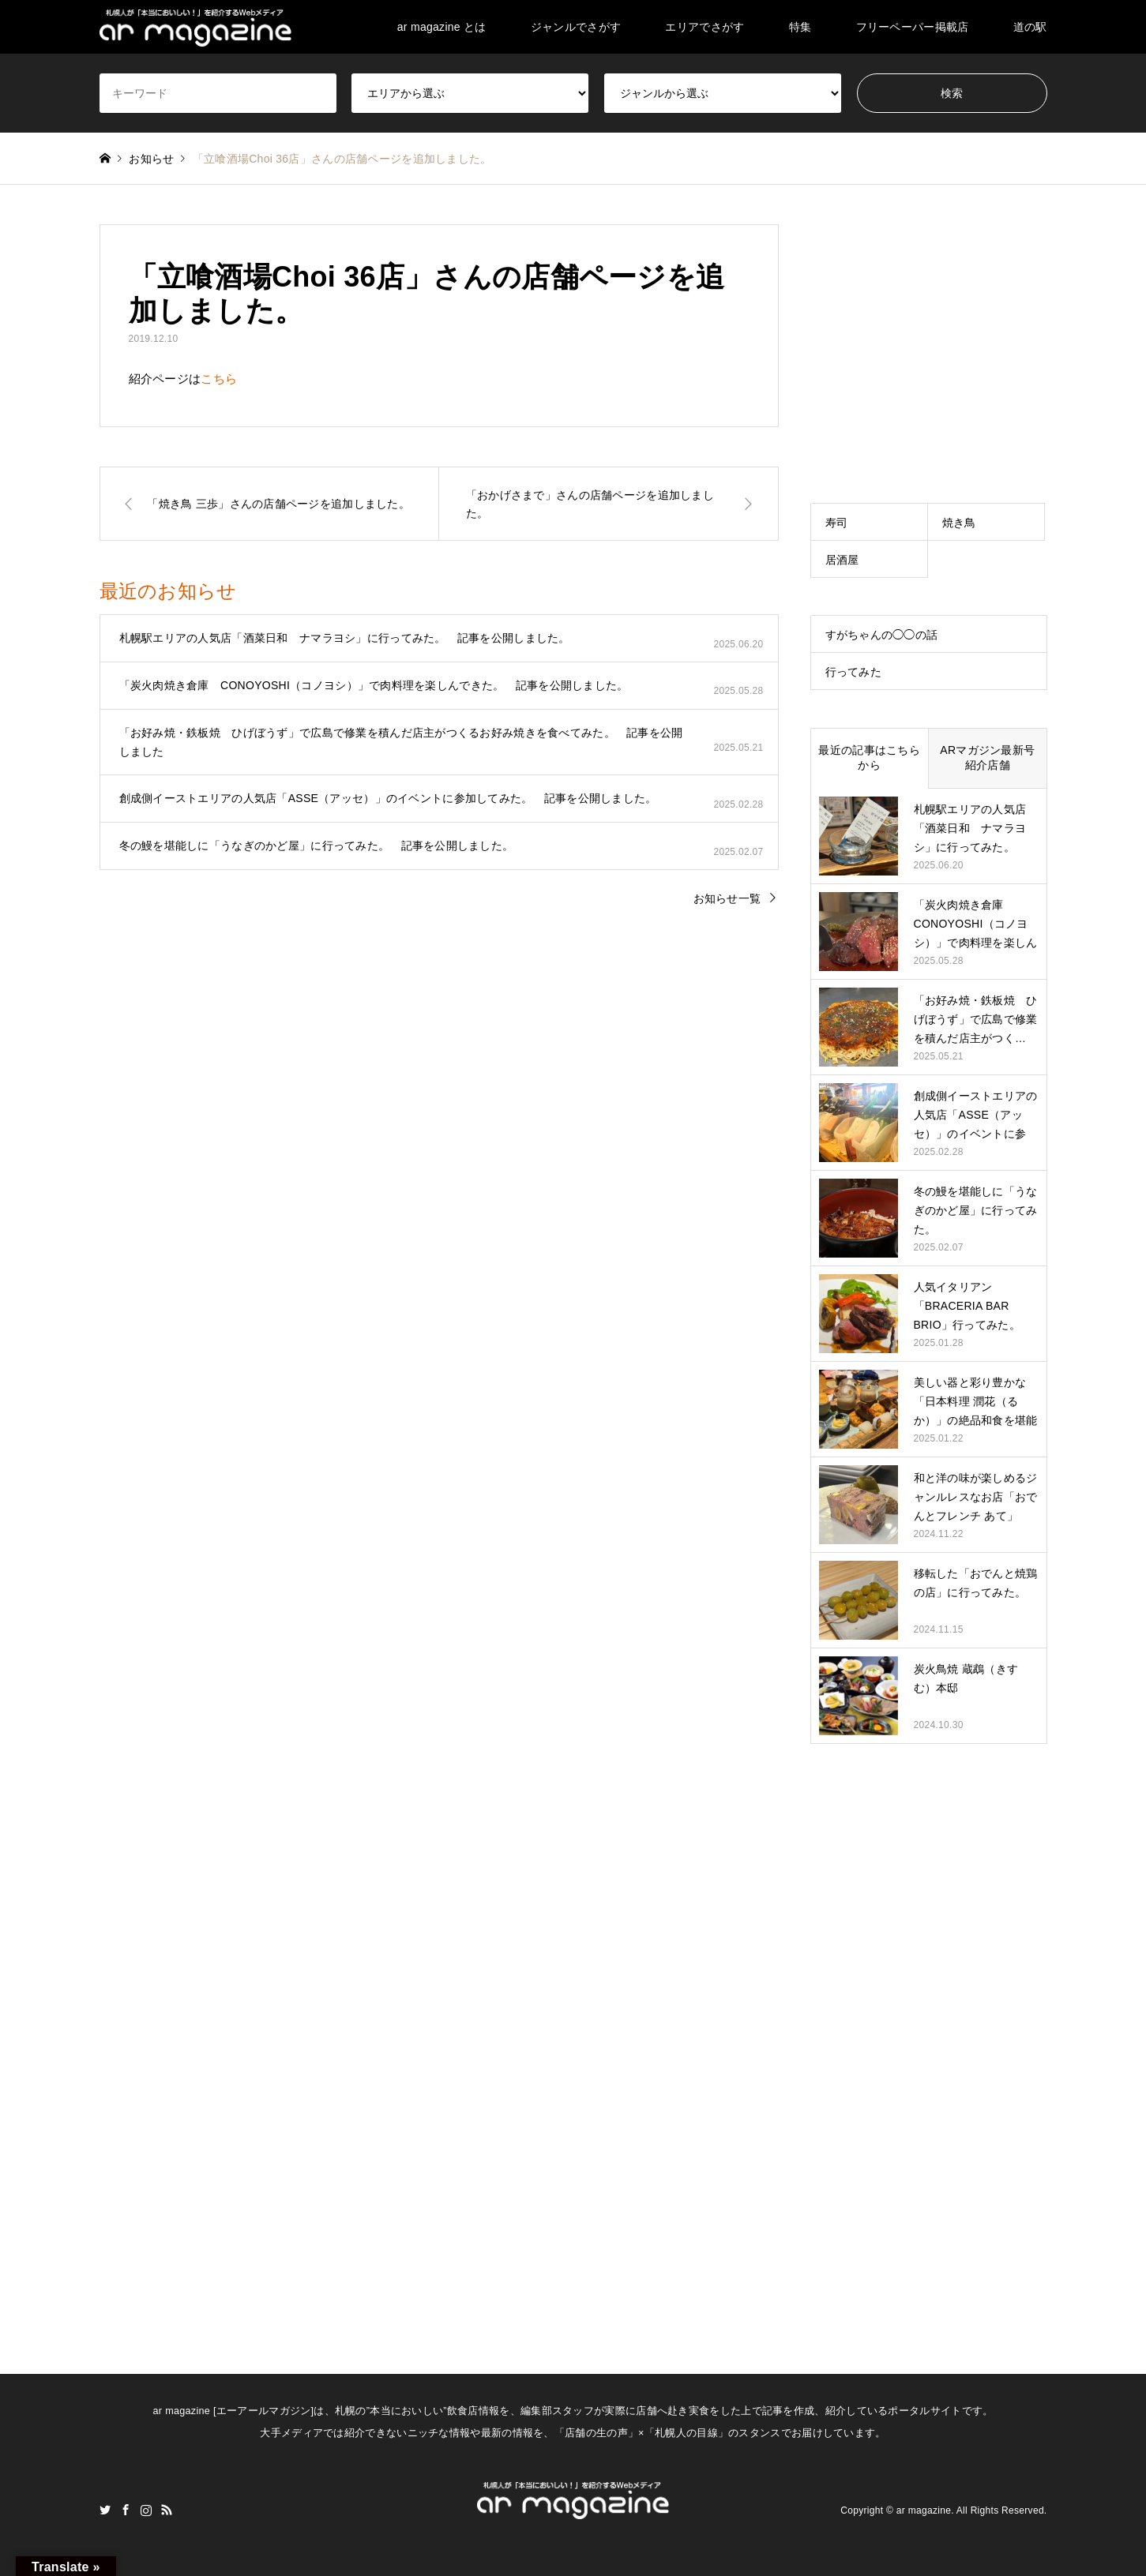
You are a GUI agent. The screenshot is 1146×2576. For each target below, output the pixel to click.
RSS (166, 2509)
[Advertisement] (928, 323)
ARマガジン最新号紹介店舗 (987, 758)
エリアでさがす (704, 27)
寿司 (836, 522)
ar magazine (923, 2509)
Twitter (105, 2509)
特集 (800, 27)
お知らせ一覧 (727, 898)
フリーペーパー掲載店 (912, 27)
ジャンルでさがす (576, 27)
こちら (219, 378)
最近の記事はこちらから (869, 758)
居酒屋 (842, 559)
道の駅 (1030, 27)
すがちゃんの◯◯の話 (881, 634)
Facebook (125, 2509)
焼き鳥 (959, 522)
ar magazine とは (442, 27)
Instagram (146, 2509)
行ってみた (853, 672)
